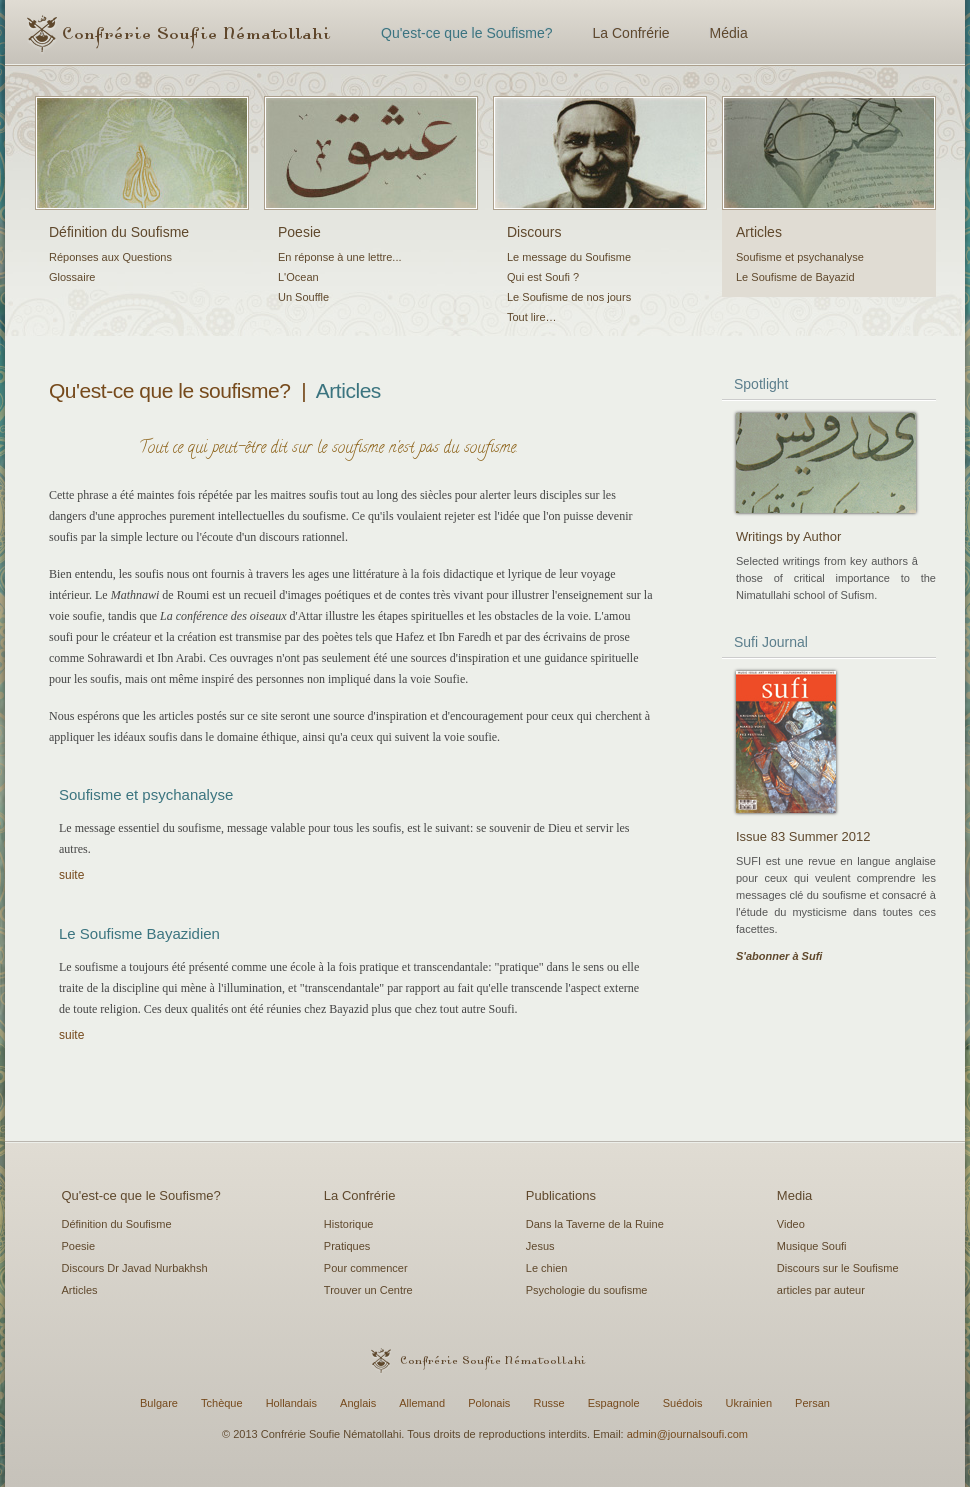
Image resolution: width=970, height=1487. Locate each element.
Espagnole (614, 1403)
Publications (561, 1195)
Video (791, 1224)
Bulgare (159, 1403)
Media (794, 1195)
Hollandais (291, 1403)
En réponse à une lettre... (340, 257)
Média (729, 33)
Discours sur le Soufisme (838, 1268)
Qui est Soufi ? (543, 277)
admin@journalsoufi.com (687, 1434)
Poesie (299, 232)
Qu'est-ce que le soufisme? (170, 390)
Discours (534, 232)
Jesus (540, 1246)
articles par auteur (821, 1290)
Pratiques (347, 1246)
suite (71, 875)
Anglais (358, 1403)
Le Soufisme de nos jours (569, 297)
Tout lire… (532, 317)
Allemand (422, 1403)
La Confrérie (631, 33)
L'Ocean (298, 277)
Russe (548, 1403)
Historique (349, 1224)
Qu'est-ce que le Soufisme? (467, 33)
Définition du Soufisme (119, 232)
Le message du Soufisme (569, 257)
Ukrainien (749, 1403)
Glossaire (72, 277)
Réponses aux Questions (110, 257)
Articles (759, 232)
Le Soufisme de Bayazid (795, 277)
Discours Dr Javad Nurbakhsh (135, 1268)
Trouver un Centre (368, 1290)
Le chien (547, 1268)
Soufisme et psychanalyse (800, 257)
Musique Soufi (812, 1246)
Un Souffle (303, 297)
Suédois (683, 1403)
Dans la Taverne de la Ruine (595, 1224)
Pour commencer (366, 1268)
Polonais (489, 1403)
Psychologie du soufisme (587, 1290)
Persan (812, 1403)
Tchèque (222, 1403)
